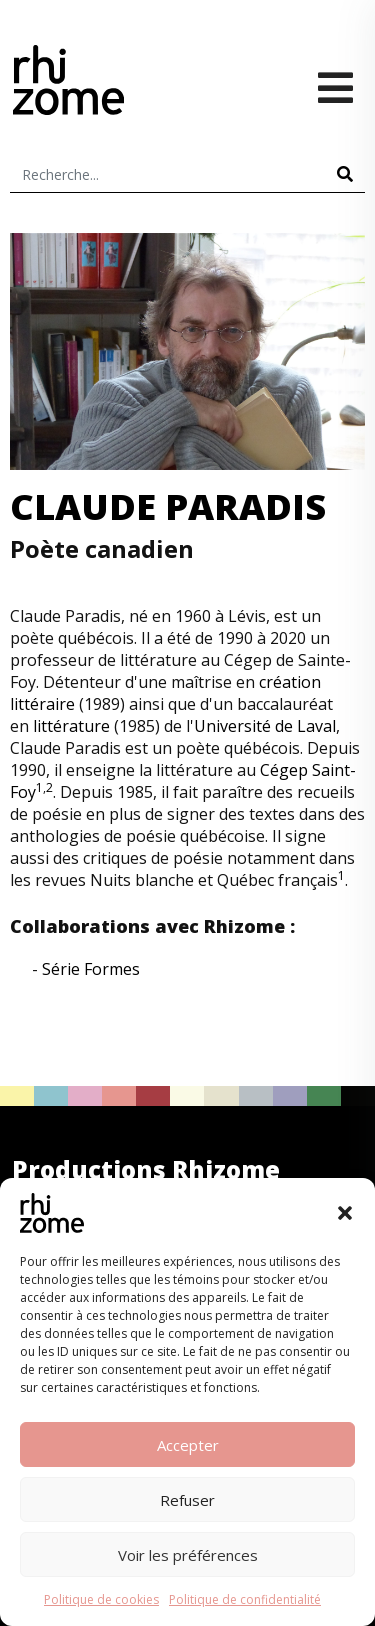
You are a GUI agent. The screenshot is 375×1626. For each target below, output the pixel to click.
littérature (71, 726)
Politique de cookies (101, 1599)
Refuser (187, 1500)
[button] (345, 1213)
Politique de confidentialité (245, 1599)
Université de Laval (265, 726)
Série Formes (91, 969)
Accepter (188, 1445)
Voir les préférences (188, 1555)
